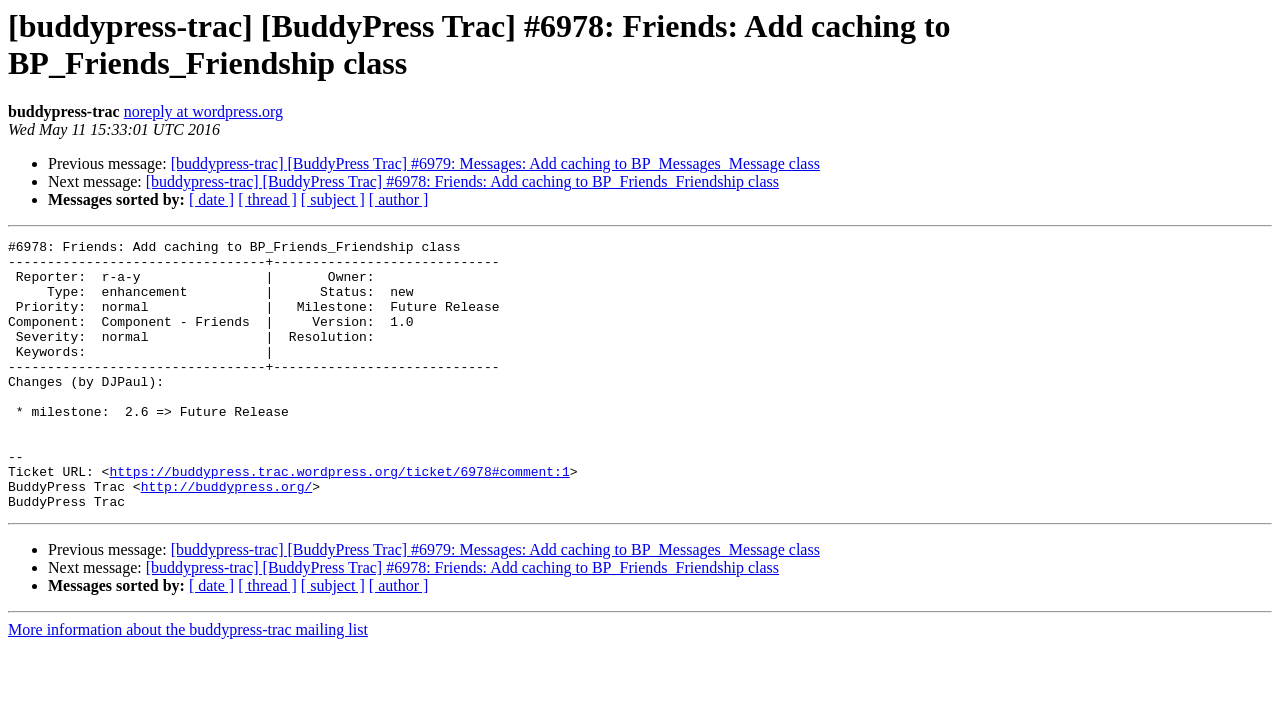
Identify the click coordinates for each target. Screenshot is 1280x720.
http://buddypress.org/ (227, 537)
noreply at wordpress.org (203, 111)
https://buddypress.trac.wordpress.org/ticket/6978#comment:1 (339, 519)
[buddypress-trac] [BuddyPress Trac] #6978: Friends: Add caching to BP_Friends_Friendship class (462, 181)
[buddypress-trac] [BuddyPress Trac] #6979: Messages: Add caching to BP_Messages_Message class (495, 163)
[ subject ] (333, 199)
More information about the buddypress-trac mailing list (188, 683)
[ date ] (211, 199)
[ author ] (399, 199)
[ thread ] (267, 199)
